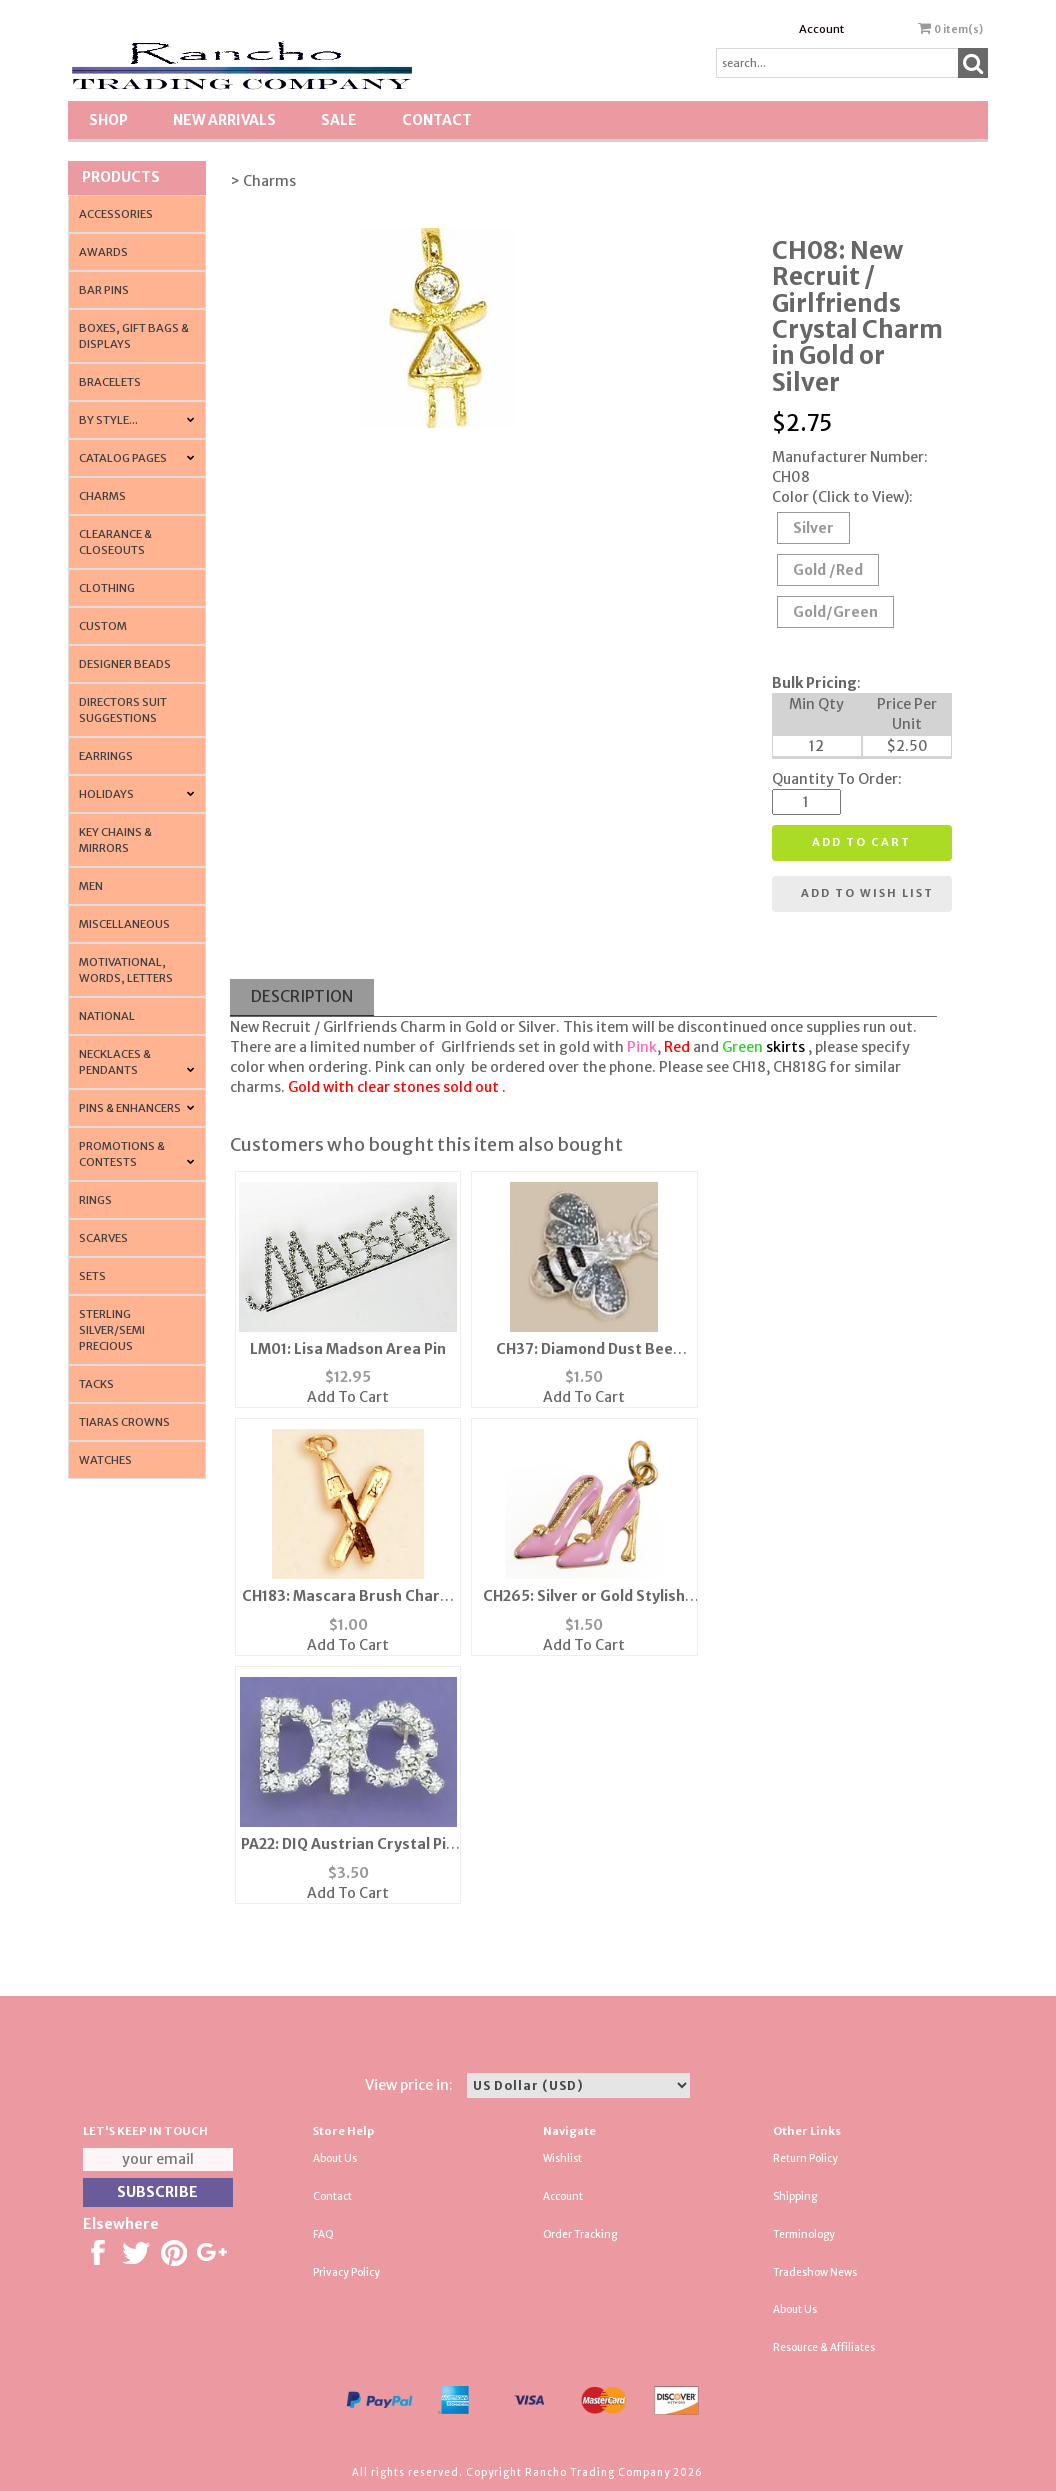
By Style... (108, 420)
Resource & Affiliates (824, 2347)
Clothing (107, 588)
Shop (108, 120)
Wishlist (562, 2158)
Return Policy (805, 2158)
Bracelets (110, 382)
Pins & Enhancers (130, 1108)
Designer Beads (125, 664)
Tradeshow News (815, 2272)
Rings (95, 1200)
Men (91, 886)
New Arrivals (224, 120)
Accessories (116, 214)
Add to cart (861, 842)
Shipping (795, 2196)
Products (121, 177)
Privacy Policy (346, 2272)
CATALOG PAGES (123, 458)
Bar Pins (104, 290)
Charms (102, 496)
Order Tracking (580, 2234)
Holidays (106, 794)
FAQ (323, 2234)
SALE (339, 120)
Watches (105, 1460)
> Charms (263, 181)
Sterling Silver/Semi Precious (112, 1330)
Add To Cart (348, 1397)
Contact (437, 120)
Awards (103, 252)
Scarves (103, 1238)
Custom (103, 626)
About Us (335, 2158)
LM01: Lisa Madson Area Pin (348, 1349)
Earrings (106, 756)
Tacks (96, 1384)
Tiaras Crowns (124, 1422)
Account (821, 29)
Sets (92, 1276)
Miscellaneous (124, 924)
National (107, 1016)
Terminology (804, 2234)
